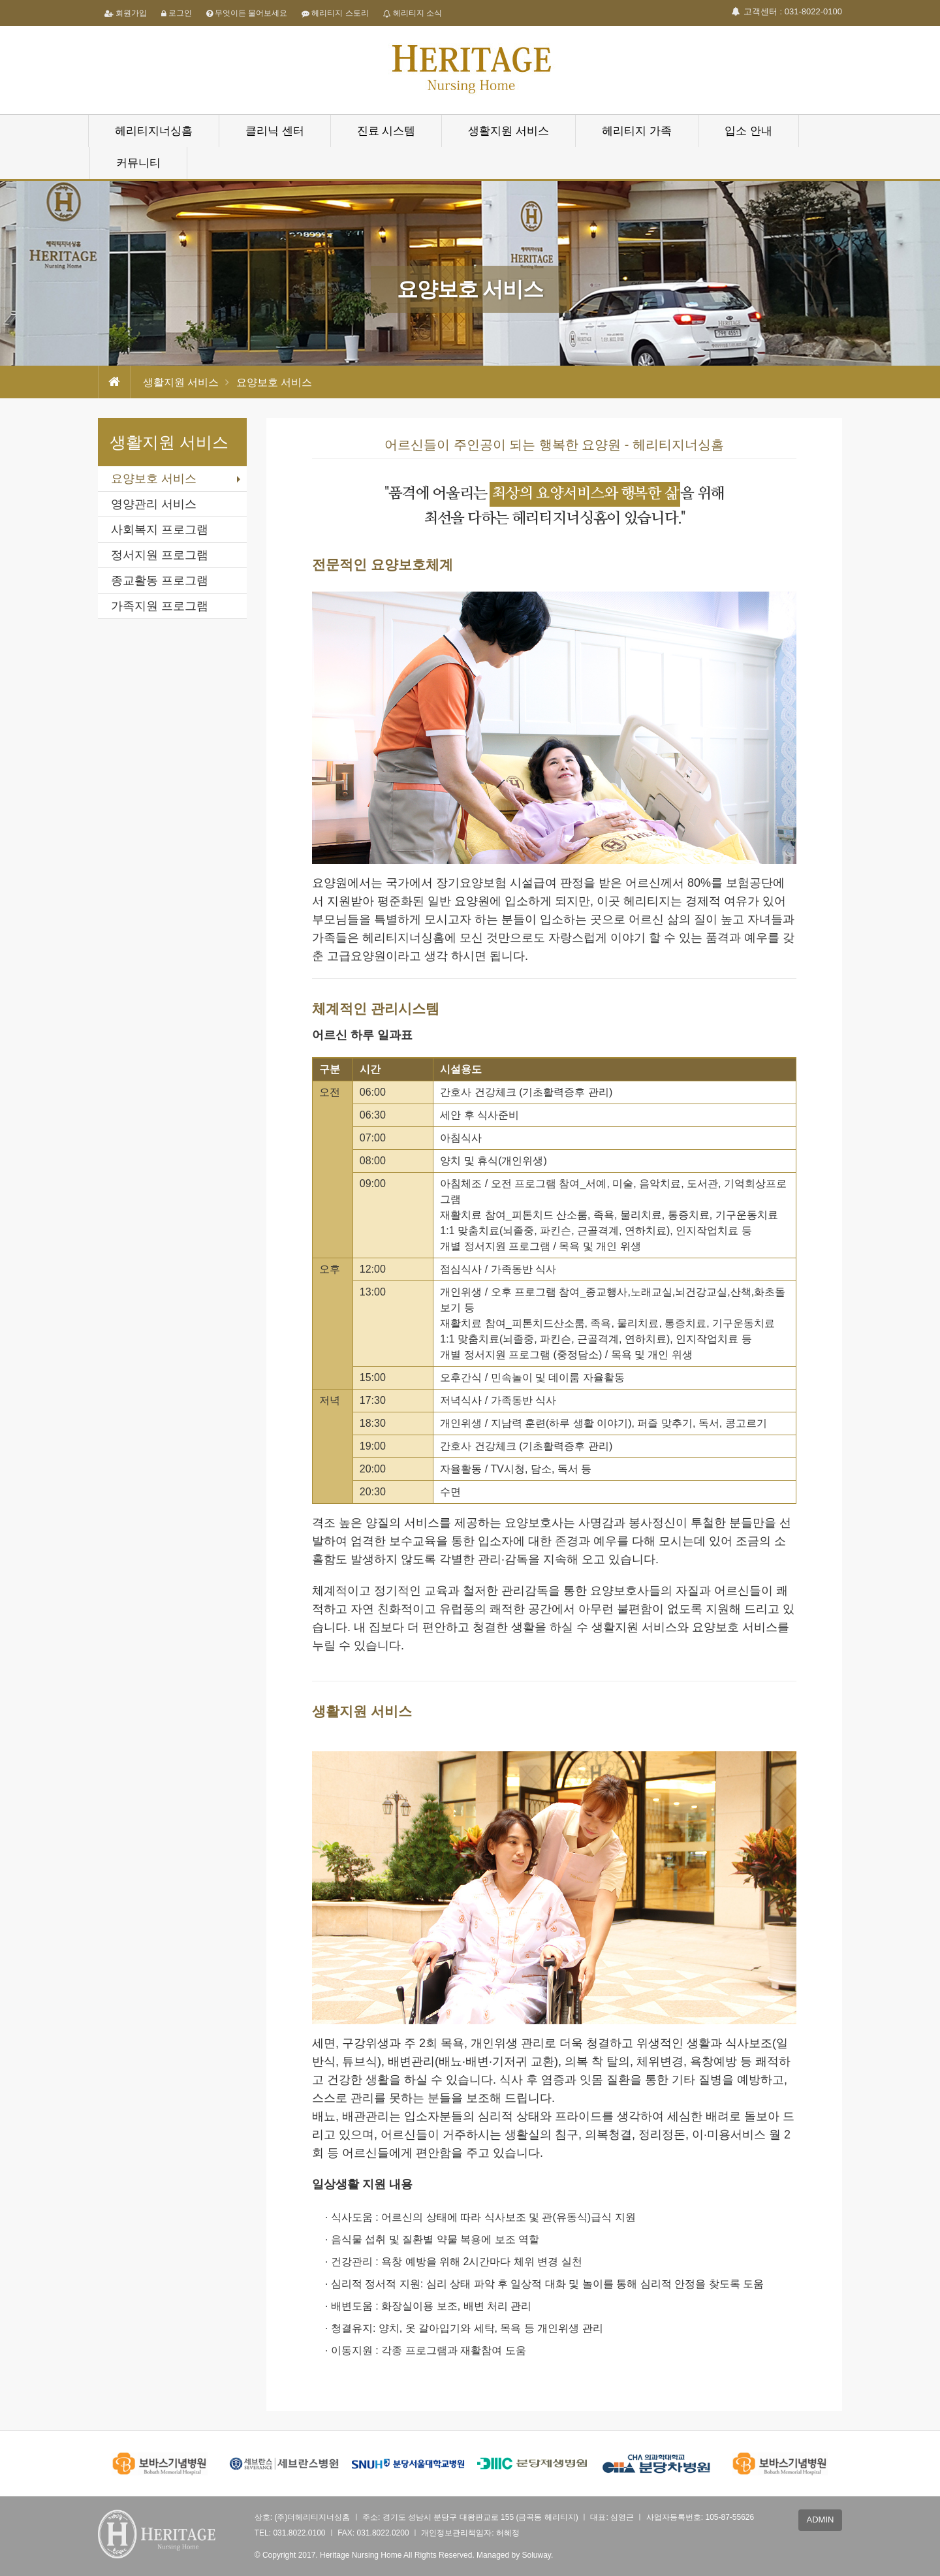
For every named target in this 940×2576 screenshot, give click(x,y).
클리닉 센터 (274, 131)
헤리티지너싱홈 (154, 131)
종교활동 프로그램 (159, 580)
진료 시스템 (386, 131)
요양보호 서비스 (153, 478)
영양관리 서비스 (153, 504)
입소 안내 (748, 131)
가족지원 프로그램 (159, 605)
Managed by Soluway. (515, 2555)
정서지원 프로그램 (159, 555)
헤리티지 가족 (637, 131)
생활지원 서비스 (508, 131)
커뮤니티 (138, 163)
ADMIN (820, 2519)
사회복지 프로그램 (159, 529)
